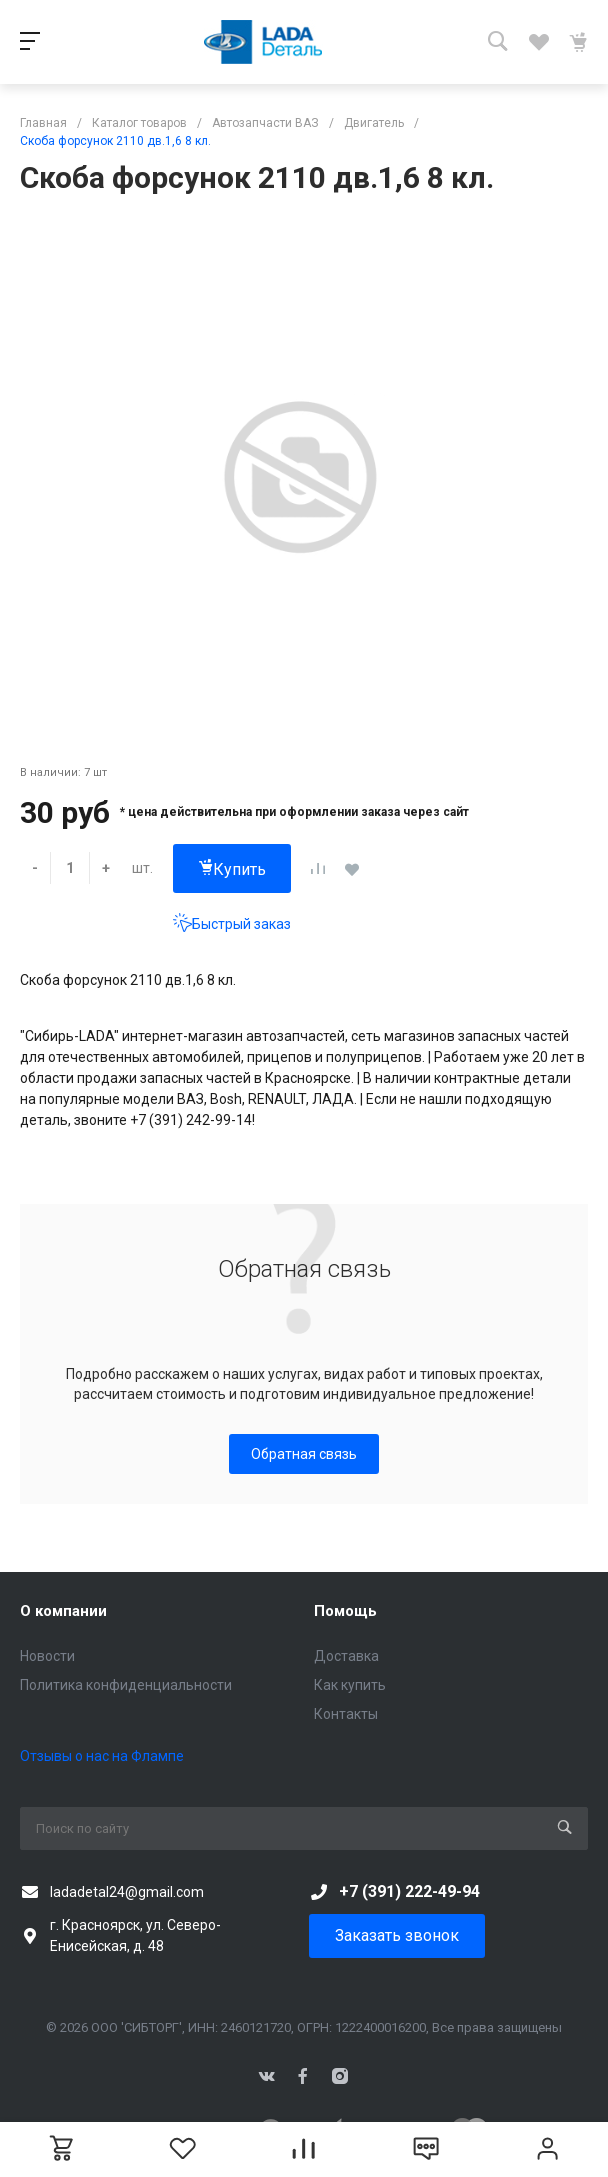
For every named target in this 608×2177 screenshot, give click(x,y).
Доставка (346, 1656)
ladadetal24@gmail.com (127, 1892)
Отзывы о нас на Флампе (102, 1756)
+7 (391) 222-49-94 (409, 1891)
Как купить (350, 1685)
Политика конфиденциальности (126, 1685)
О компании (63, 1611)
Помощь (345, 1611)
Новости (47, 1656)
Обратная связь (304, 1454)
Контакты (346, 1714)
